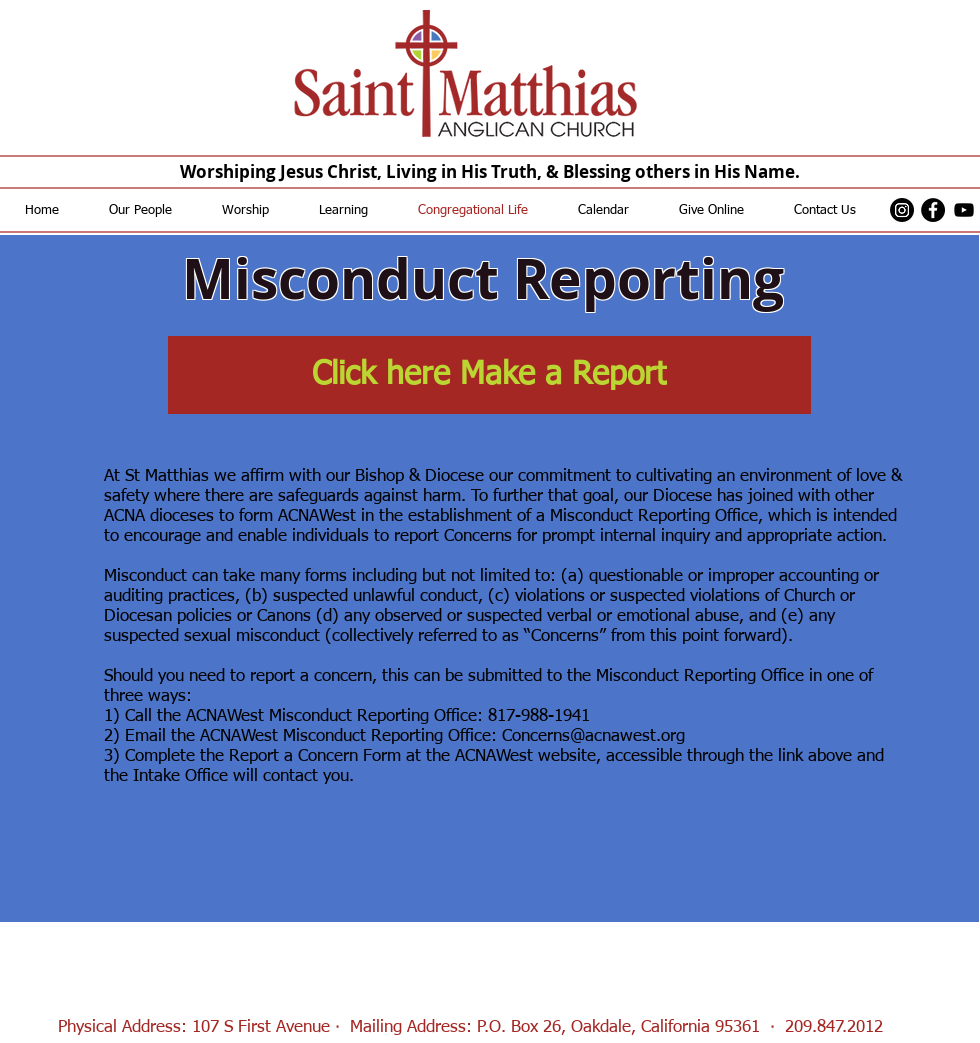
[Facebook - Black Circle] (933, 210)
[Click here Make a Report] (489, 375)
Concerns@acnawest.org (593, 736)
